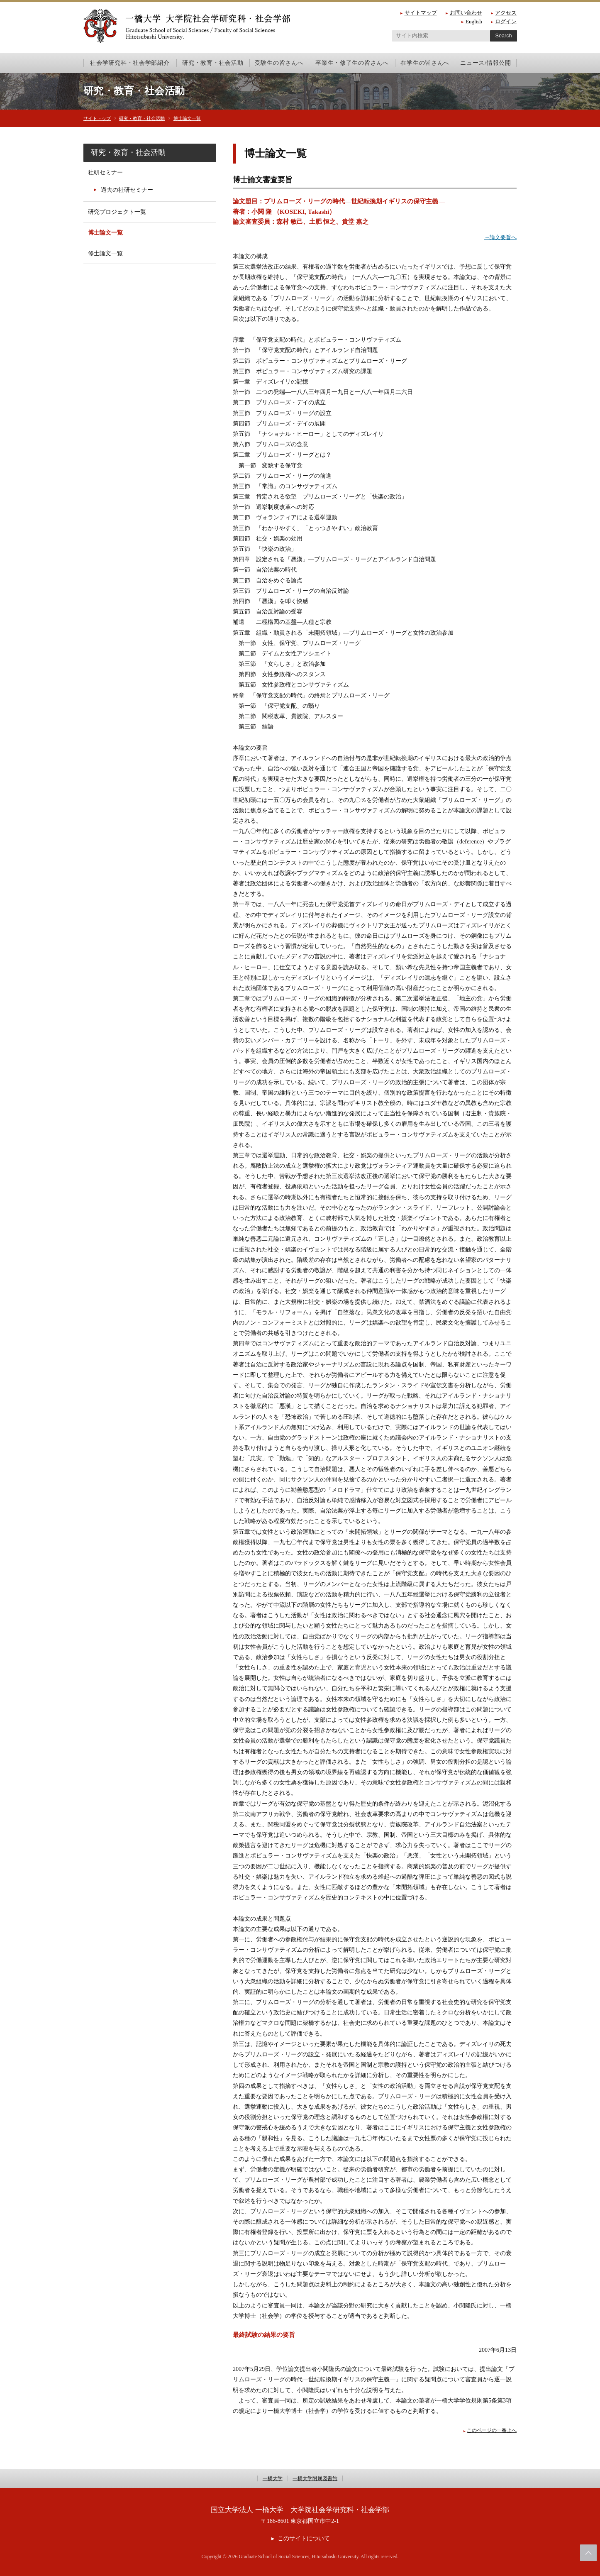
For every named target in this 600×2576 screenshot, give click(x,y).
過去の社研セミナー (127, 190)
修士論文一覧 (105, 253)
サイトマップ (421, 13)
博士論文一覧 (203, 118)
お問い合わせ (466, 13)
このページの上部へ (588, 2552)
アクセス (506, 13)
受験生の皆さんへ (279, 62)
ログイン (506, 21)
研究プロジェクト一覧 (117, 212)
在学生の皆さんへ (424, 62)
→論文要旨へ (499, 237)
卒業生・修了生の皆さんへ (352, 62)
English (474, 21)
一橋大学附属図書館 (317, 2478)
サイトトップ (99, 118)
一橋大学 (268, 2478)
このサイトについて (304, 2538)
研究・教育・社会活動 (212, 62)
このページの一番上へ (490, 2430)
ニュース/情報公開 (485, 62)
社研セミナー (105, 172)
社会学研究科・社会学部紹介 (129, 62)
